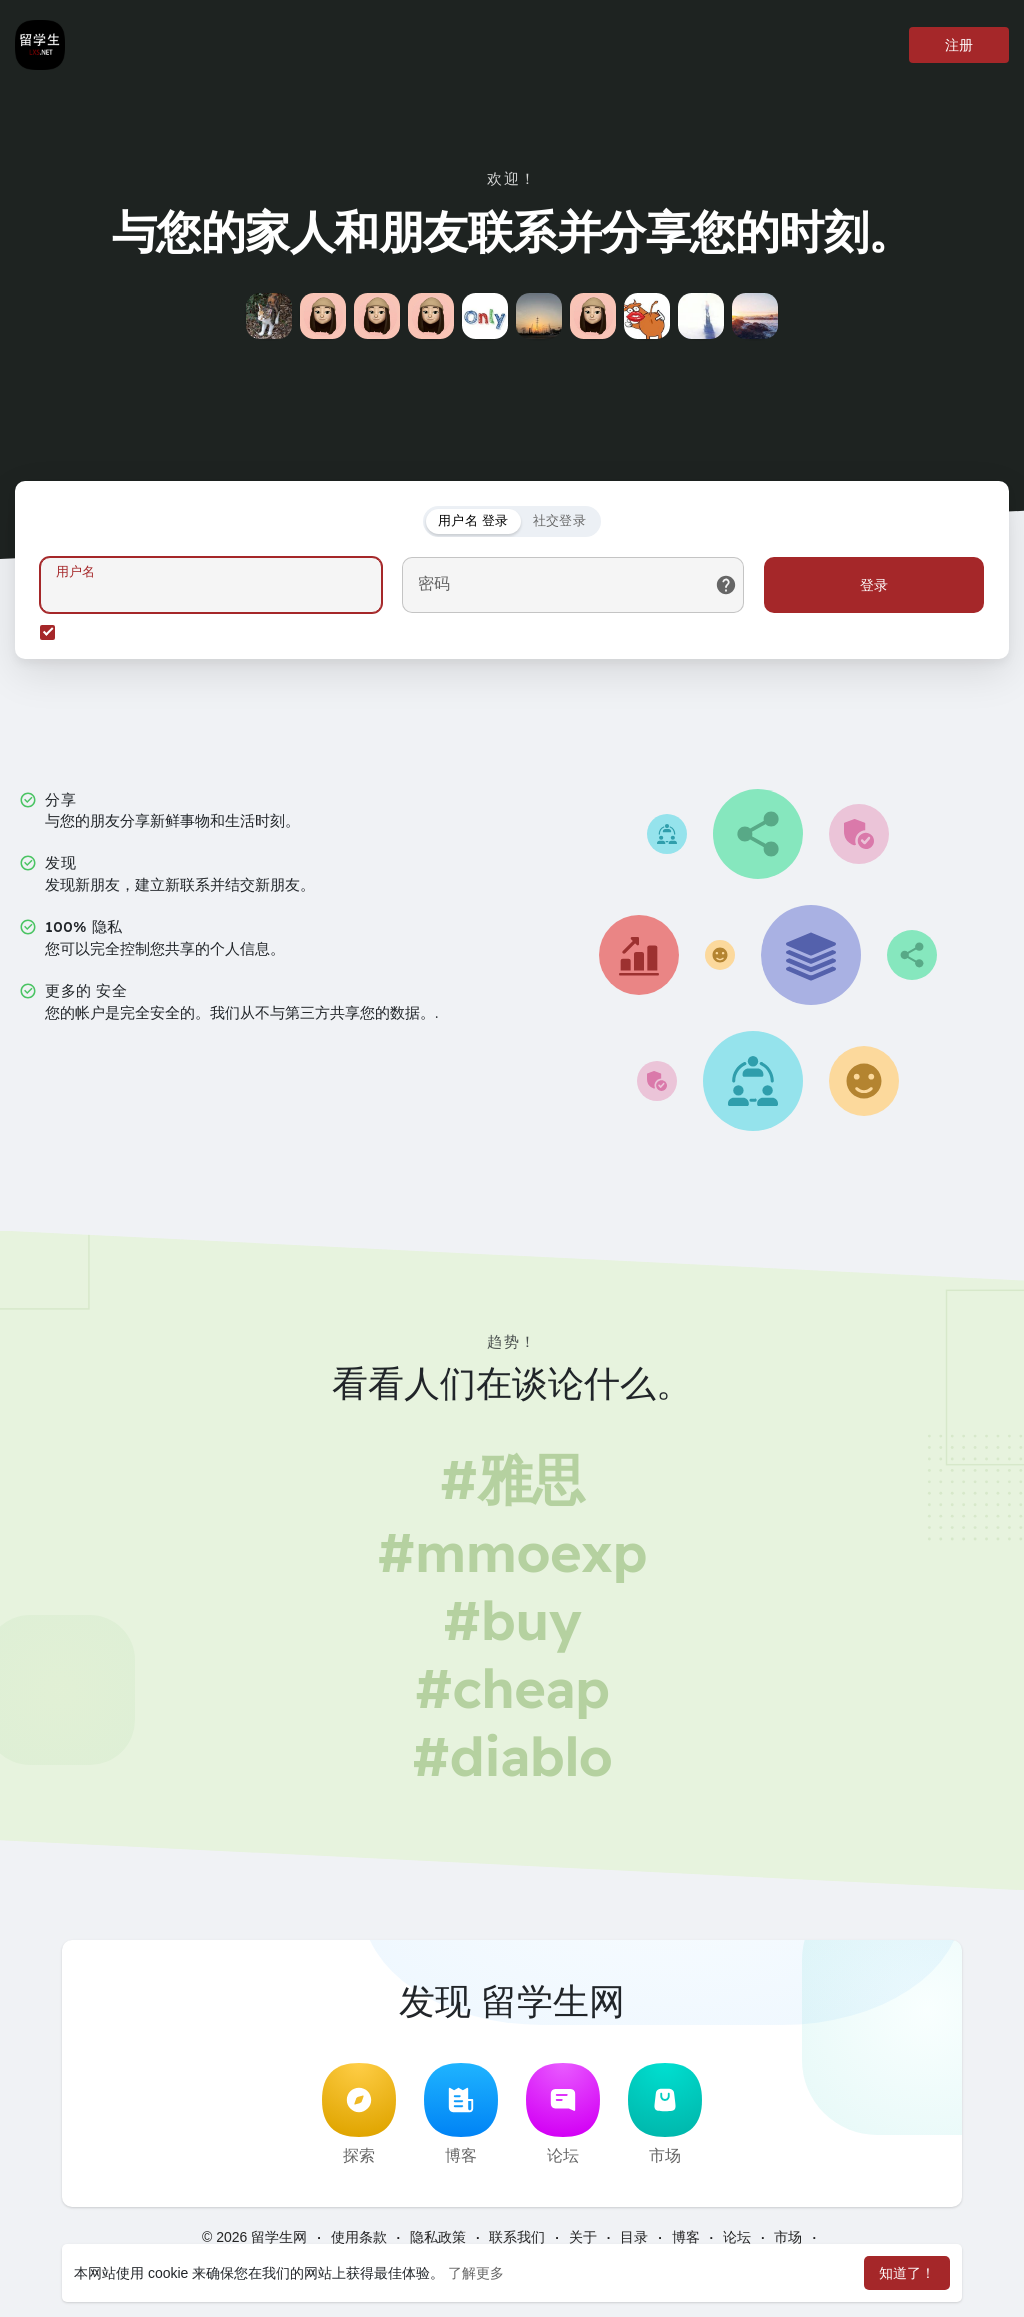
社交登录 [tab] (559, 520)
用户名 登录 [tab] (473, 520)
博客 (461, 2114)
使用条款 (359, 2237)
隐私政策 (438, 2237)
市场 (665, 2114)
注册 (959, 45)
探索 (359, 2114)
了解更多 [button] (476, 2273)
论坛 (563, 2114)
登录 (874, 585)
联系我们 (517, 2237)
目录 (634, 2237)
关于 (583, 2237)
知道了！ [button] (907, 2273)
